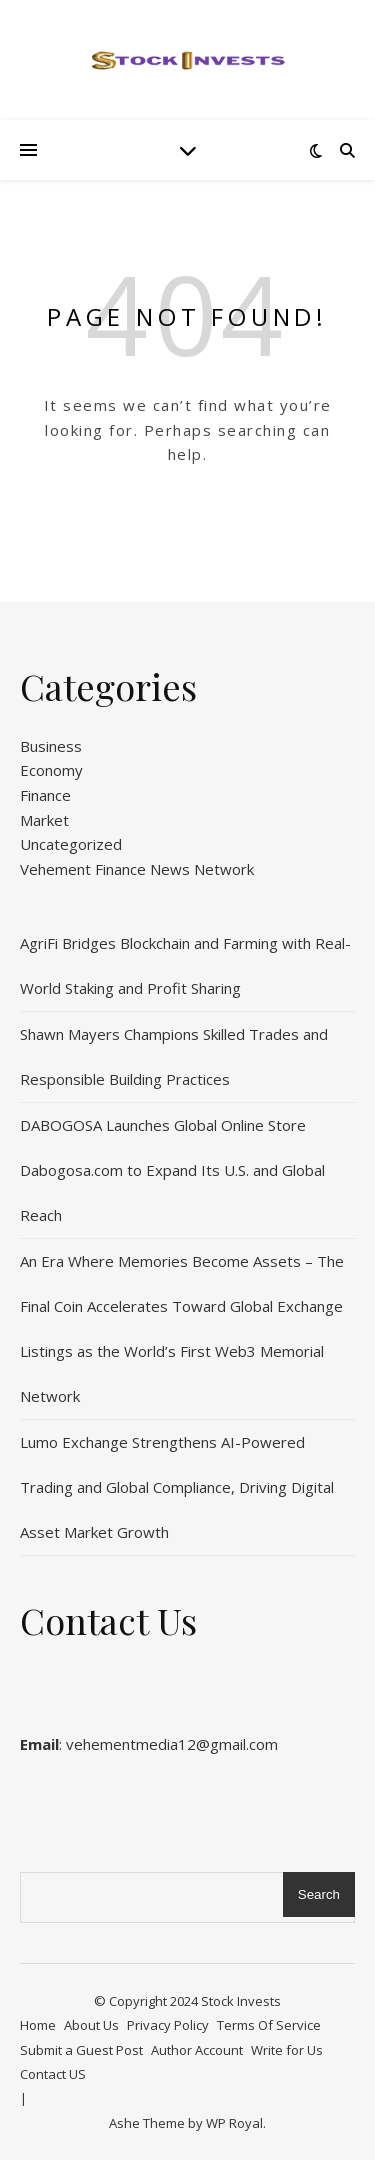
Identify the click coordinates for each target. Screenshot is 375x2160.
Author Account (197, 2050)
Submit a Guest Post (81, 2050)
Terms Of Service (269, 2025)
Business (51, 746)
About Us (91, 2025)
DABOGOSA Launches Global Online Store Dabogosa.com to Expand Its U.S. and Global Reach (172, 1170)
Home (38, 2025)
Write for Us (287, 2050)
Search (319, 1894)
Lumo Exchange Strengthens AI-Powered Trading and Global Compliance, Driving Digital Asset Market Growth (177, 1487)
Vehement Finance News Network (137, 869)
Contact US (53, 2074)
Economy (51, 770)
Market (44, 820)
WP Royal (234, 2123)
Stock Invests (241, 2001)
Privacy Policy (168, 2025)
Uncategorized (71, 844)
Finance (45, 795)
